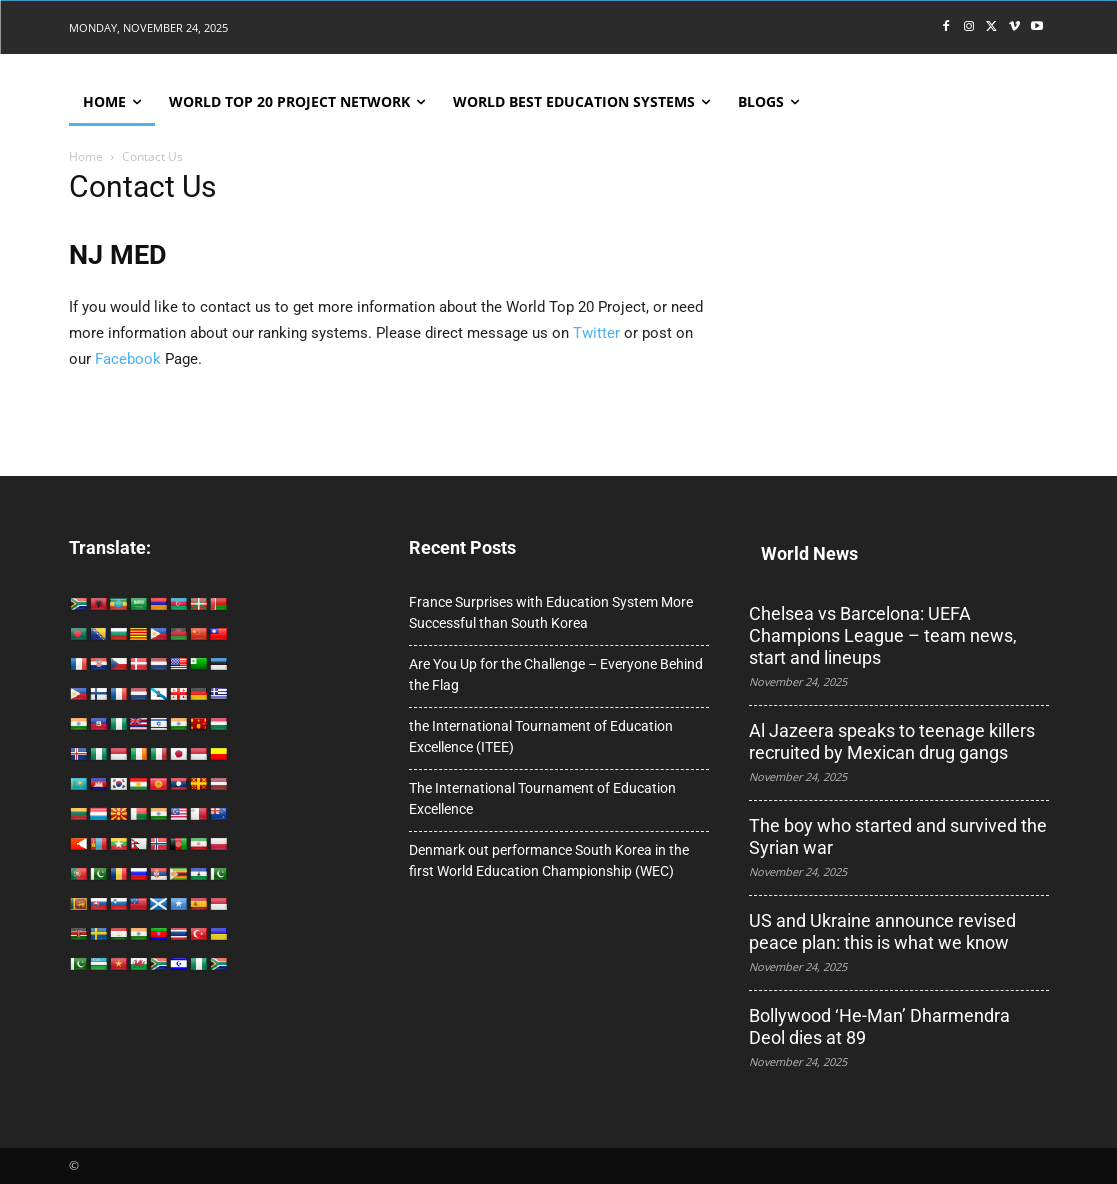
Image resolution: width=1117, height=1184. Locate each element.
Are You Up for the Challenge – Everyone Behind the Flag (556, 674)
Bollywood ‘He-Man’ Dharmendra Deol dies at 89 (879, 1026)
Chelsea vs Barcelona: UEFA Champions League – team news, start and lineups (883, 635)
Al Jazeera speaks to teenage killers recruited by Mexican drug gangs (892, 741)
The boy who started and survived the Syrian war (898, 836)
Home (86, 156)
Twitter (596, 333)
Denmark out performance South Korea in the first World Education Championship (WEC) (549, 860)
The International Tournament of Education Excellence (542, 798)
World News (809, 553)
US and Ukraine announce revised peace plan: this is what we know (882, 931)
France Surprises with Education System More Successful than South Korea (551, 612)
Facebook (128, 359)
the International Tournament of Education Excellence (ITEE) (541, 736)
